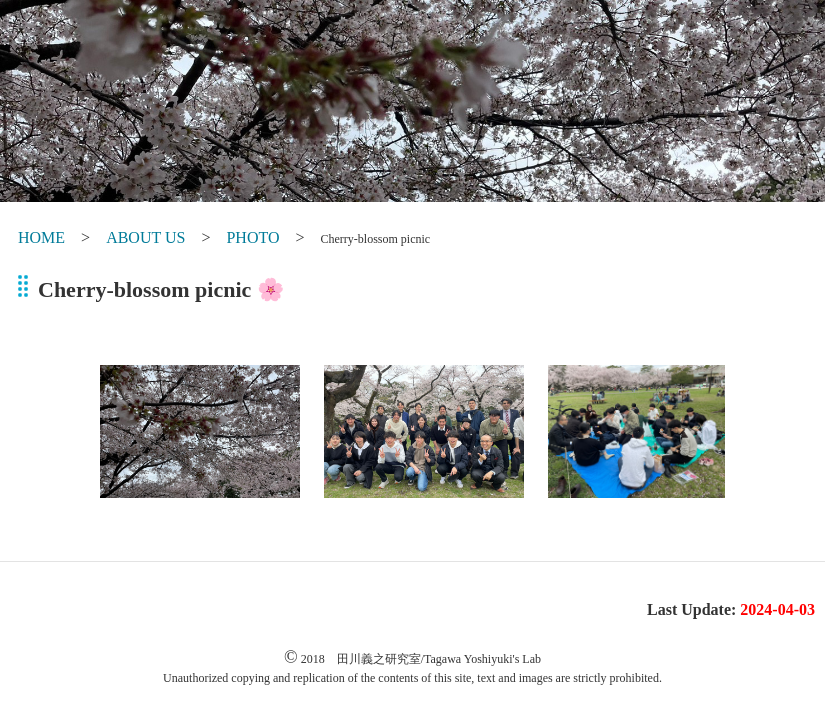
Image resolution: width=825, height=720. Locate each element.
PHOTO (252, 237)
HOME (41, 237)
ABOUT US (145, 237)
